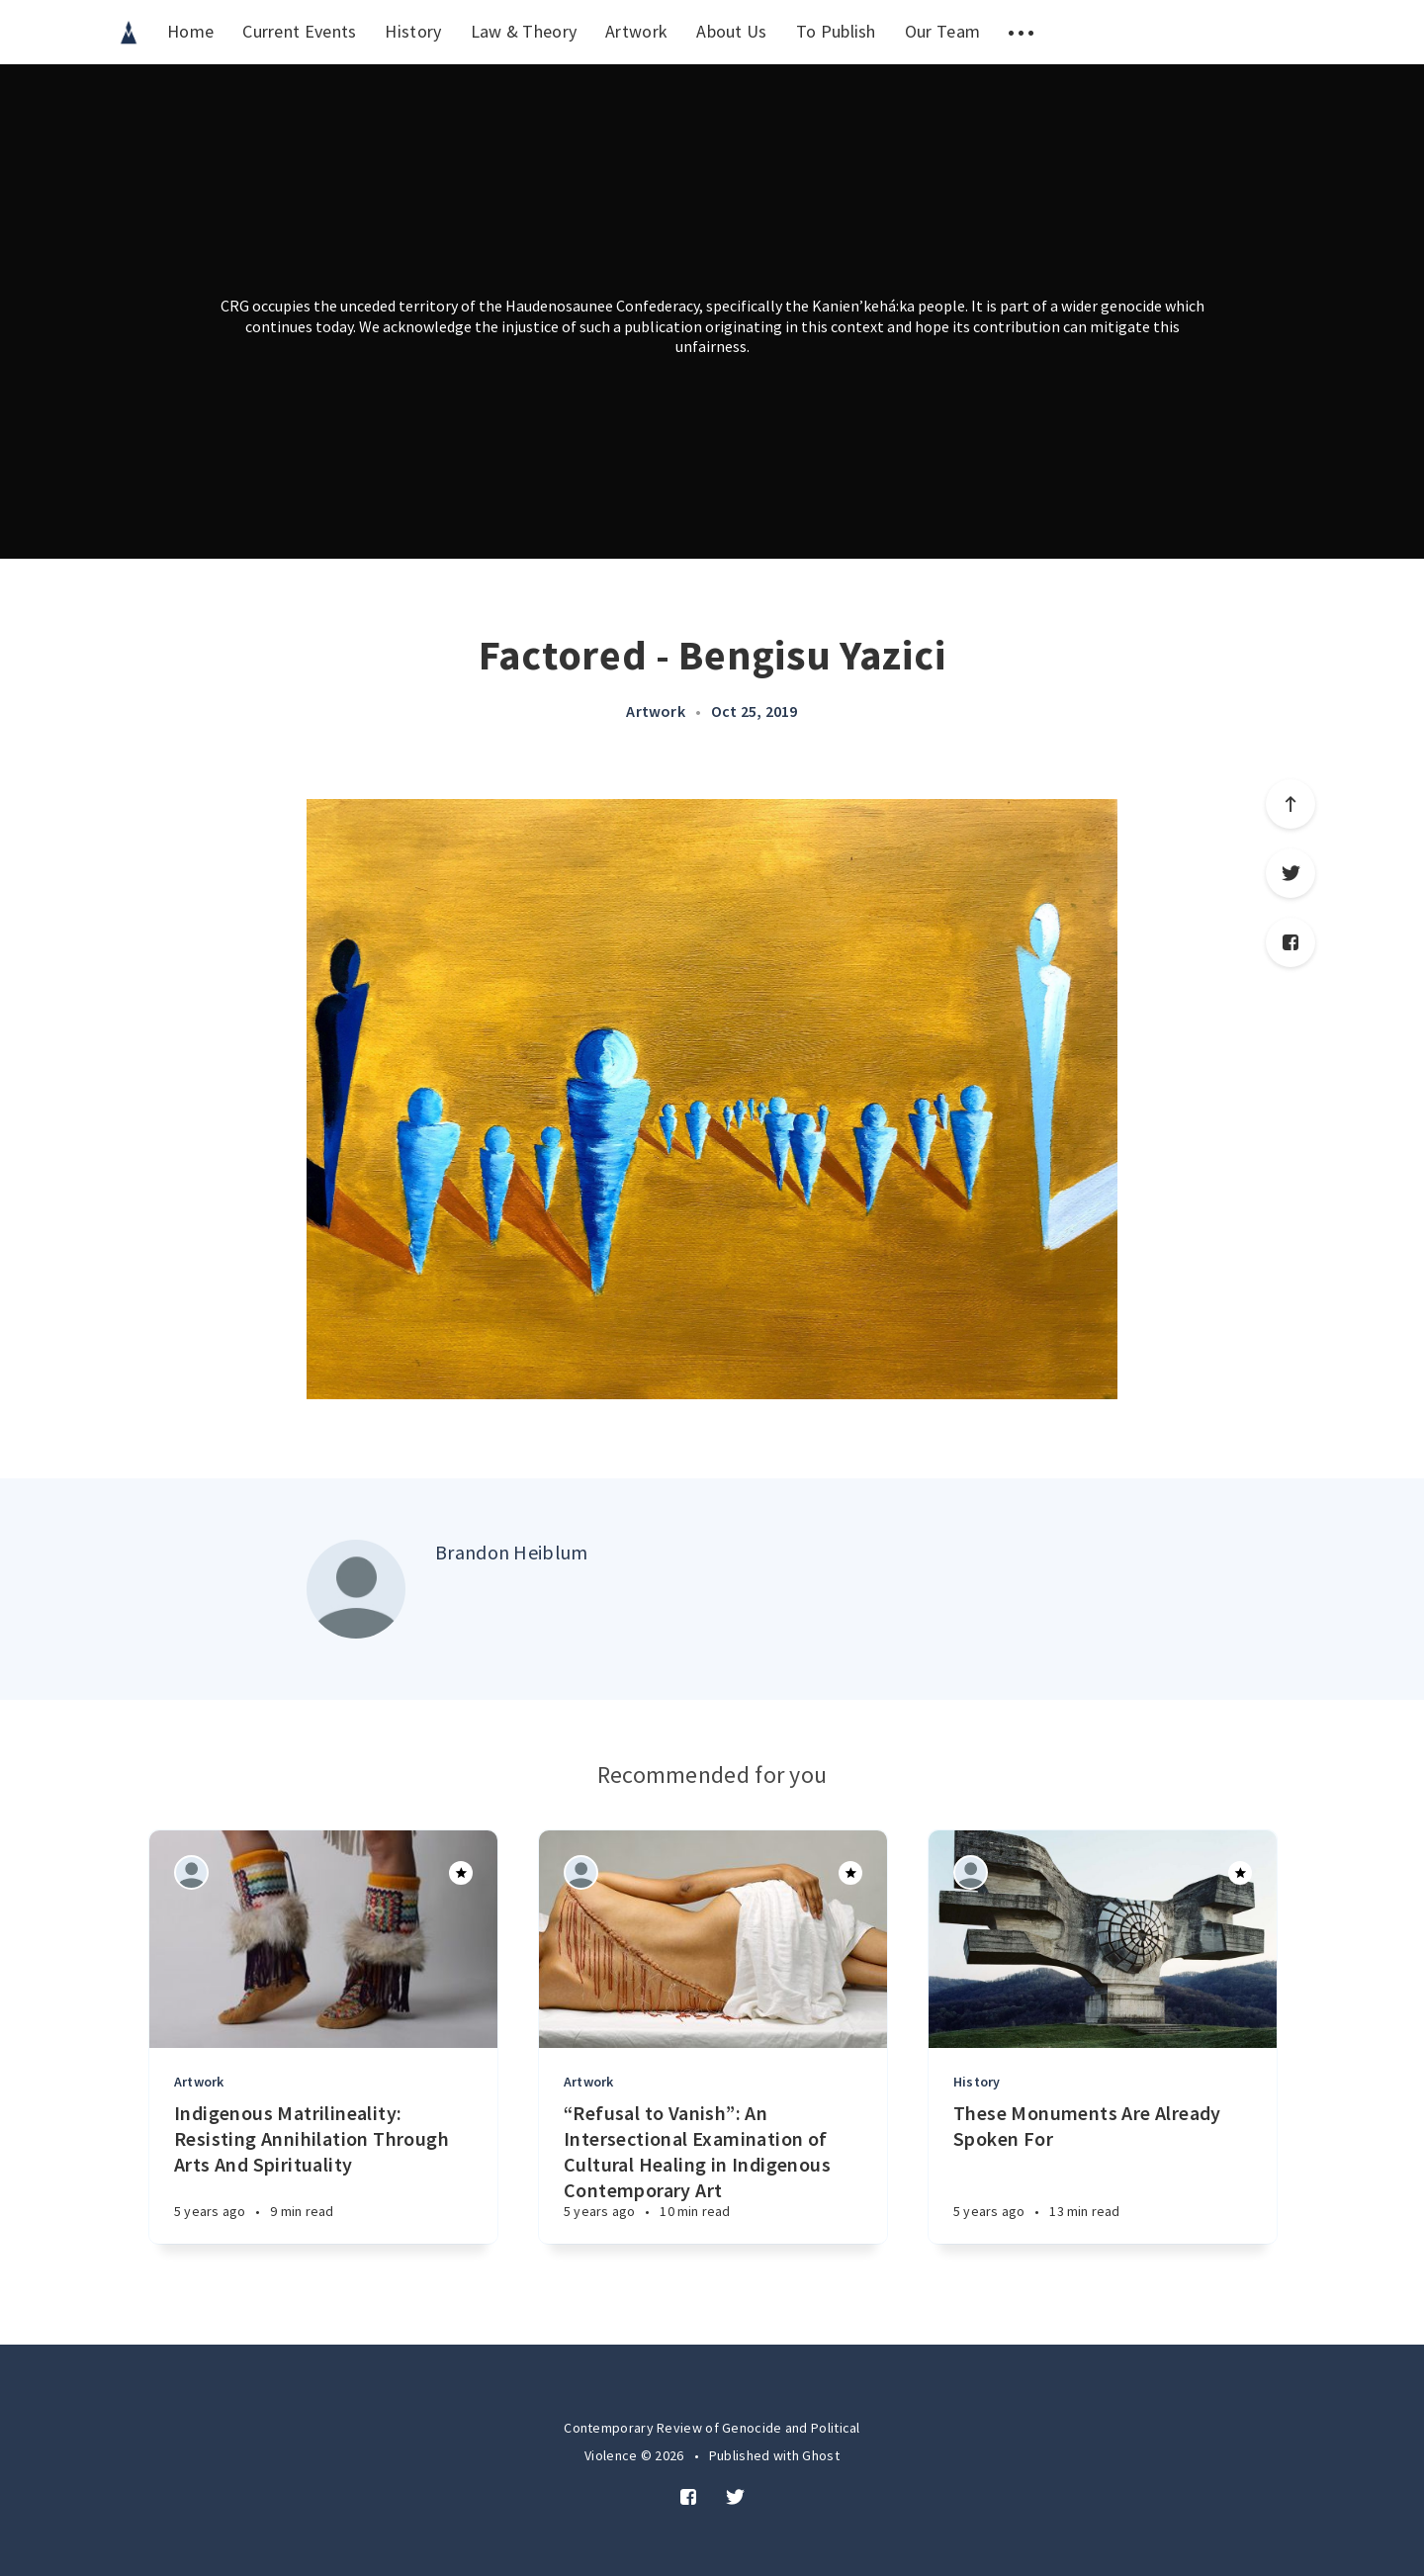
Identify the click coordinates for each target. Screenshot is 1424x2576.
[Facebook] (688, 2498)
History (413, 31)
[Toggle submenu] (1021, 32)
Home (190, 31)
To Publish (836, 31)
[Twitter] (735, 2498)
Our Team (942, 31)
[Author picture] (356, 1589)
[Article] (323, 1939)
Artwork (636, 31)
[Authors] (191, 1872)
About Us (731, 31)
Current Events (299, 31)
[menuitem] (128, 32)
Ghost (821, 2455)
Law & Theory (524, 31)
